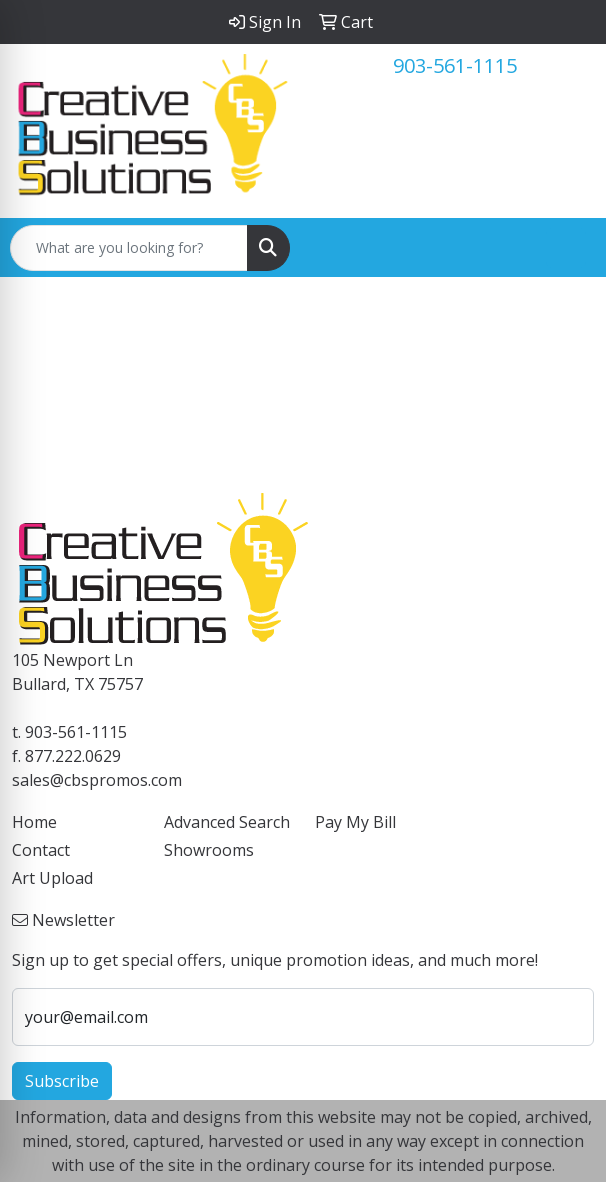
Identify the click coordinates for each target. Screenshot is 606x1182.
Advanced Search (227, 822)
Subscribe (62, 1081)
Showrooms (209, 850)
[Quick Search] (129, 248)
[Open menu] (566, 248)
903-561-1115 (455, 65)
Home (34, 822)
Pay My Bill (355, 822)
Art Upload (52, 878)
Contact (41, 850)
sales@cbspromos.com (97, 780)
